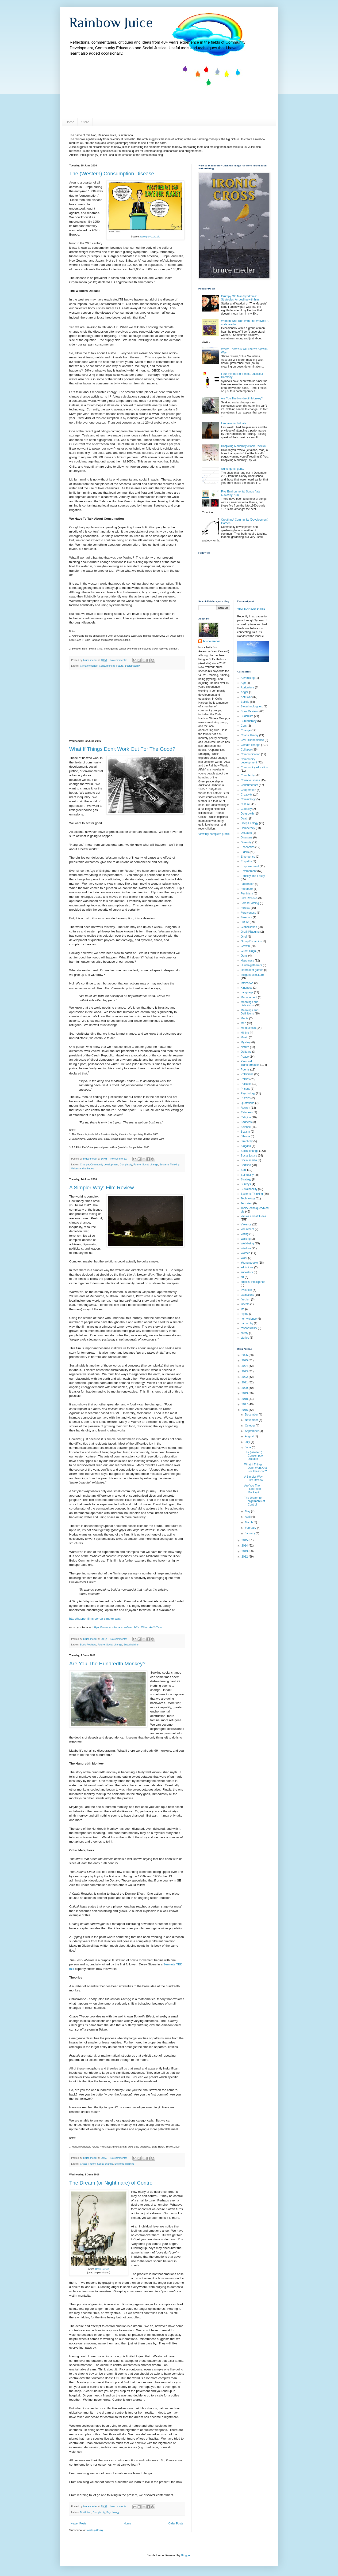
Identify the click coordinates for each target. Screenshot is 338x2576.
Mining (245, 1032)
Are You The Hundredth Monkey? (107, 1664)
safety (244, 1333)
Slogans (246, 1146)
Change (84, 1164)
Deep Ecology (249, 823)
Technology (248, 1198)
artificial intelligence (253, 1282)
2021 (245, 1382)
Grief (244, 936)
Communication (250, 754)
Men (243, 1023)
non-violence (249, 1318)
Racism (245, 1107)
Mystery (246, 1042)
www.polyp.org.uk (150, 236)
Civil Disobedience (252, 740)
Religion (246, 1117)
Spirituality (247, 1174)
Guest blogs (248, 951)
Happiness (247, 960)
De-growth (247, 813)
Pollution (246, 1083)
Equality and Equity (253, 876)
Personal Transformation (250, 1063)
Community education (254, 767)
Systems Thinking (170, 1164)
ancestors (247, 1272)
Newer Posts (78, 2523)
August (249, 1436)
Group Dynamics (251, 941)
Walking (246, 1238)
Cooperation (248, 790)
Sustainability (132, 665)
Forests (245, 907)
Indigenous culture (252, 974)
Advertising (248, 678)
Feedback (247, 888)
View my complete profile (214, 834)
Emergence (248, 856)
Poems (245, 1069)
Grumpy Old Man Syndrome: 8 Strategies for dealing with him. (240, 298)
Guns (244, 955)
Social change (150, 1164)
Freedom (246, 917)
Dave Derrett (102, 2269)
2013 (245, 1551)
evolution (246, 1290)
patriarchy (247, 1323)
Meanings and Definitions (249, 1012)
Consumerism (107, 665)
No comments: (119, 660)
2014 (245, 1545)
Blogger (186, 2555)
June (248, 1447)
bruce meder (211, 641)
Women (245, 1253)
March (249, 1522)
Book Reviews (88, 1644)
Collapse (246, 749)
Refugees (247, 1112)
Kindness (246, 987)
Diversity (246, 842)
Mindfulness (248, 1027)
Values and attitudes (82, 1168)
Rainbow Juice (111, 22)
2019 (245, 1393)
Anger (244, 692)
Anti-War (246, 697)
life (242, 1309)
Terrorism (247, 1203)
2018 (245, 1399)
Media (245, 1018)
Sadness (246, 1122)
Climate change (89, 665)
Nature (245, 1047)
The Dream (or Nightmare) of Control (111, 2183)
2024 (245, 1365)
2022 (245, 1376)
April (248, 1516)
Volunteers (247, 1229)
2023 (245, 1371)
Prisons (245, 1088)
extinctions (247, 1294)
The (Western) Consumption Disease (111, 173)
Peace (245, 1056)
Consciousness (250, 780)
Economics (248, 847)
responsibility (249, 1328)
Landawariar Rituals (233, 423)
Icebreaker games (252, 970)
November (252, 1420)
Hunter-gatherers (251, 965)
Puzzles (246, 1098)
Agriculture (247, 687)
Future (119, 665)
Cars (244, 725)
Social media (249, 1160)
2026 (245, 1355)
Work (244, 1258)
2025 (245, 1360)
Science (246, 1127)
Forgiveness (248, 912)
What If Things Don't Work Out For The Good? (122, 749)
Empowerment (250, 866)
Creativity (247, 794)
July (248, 1442)
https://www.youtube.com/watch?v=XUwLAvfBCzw (127, 1627)
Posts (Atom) (94, 2530)
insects (245, 1304)
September (252, 1431)
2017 (245, 1404)
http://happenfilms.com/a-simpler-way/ (95, 1618)
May (248, 1511)
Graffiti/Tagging (250, 931)
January (250, 1533)
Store (85, 122)
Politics (245, 1079)
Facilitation (247, 884)
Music (244, 1037)
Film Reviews (249, 898)
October (250, 1425)
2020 (245, 1387)
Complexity (126, 1164)
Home (69, 122)
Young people (249, 1262)
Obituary (246, 1051)
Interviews (247, 983)
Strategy (246, 1179)
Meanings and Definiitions (249, 1003)
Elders (245, 852)
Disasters (247, 837)
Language (247, 992)
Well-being (247, 1243)
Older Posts (175, 2523)
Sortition (246, 1165)
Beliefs (245, 701)
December (252, 1414)
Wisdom (246, 1248)
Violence (246, 1224)
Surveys (246, 1184)
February (251, 1527)
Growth (245, 946)
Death (244, 818)
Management (249, 997)
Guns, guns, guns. (232, 468)
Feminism (247, 893)
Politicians (247, 1074)
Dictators (246, 832)
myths (244, 1313)
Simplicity (247, 1141)
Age (243, 682)
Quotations (247, 1103)
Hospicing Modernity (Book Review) (243, 446)
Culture (245, 804)
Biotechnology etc (252, 706)
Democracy (248, 828)
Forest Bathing (250, 903)
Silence (245, 1136)
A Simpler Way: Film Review (101, 1187)
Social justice (249, 1155)
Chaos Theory (88, 2163)
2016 (245, 1410)
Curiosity (246, 809)
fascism (245, 1299)
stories (245, 1337)
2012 (245, 1556)
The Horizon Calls (251, 609)
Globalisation (249, 927)
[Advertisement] (127, 704)
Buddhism (85, 2512)
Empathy (246, 861)
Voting (245, 1234)
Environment (249, 871)
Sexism (245, 1131)
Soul (243, 1170)
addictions (247, 1267)
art (242, 1277)
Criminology (248, 799)
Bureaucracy (249, 721)
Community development (104, 1164)
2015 (245, 1540)
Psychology (112, 2512)
